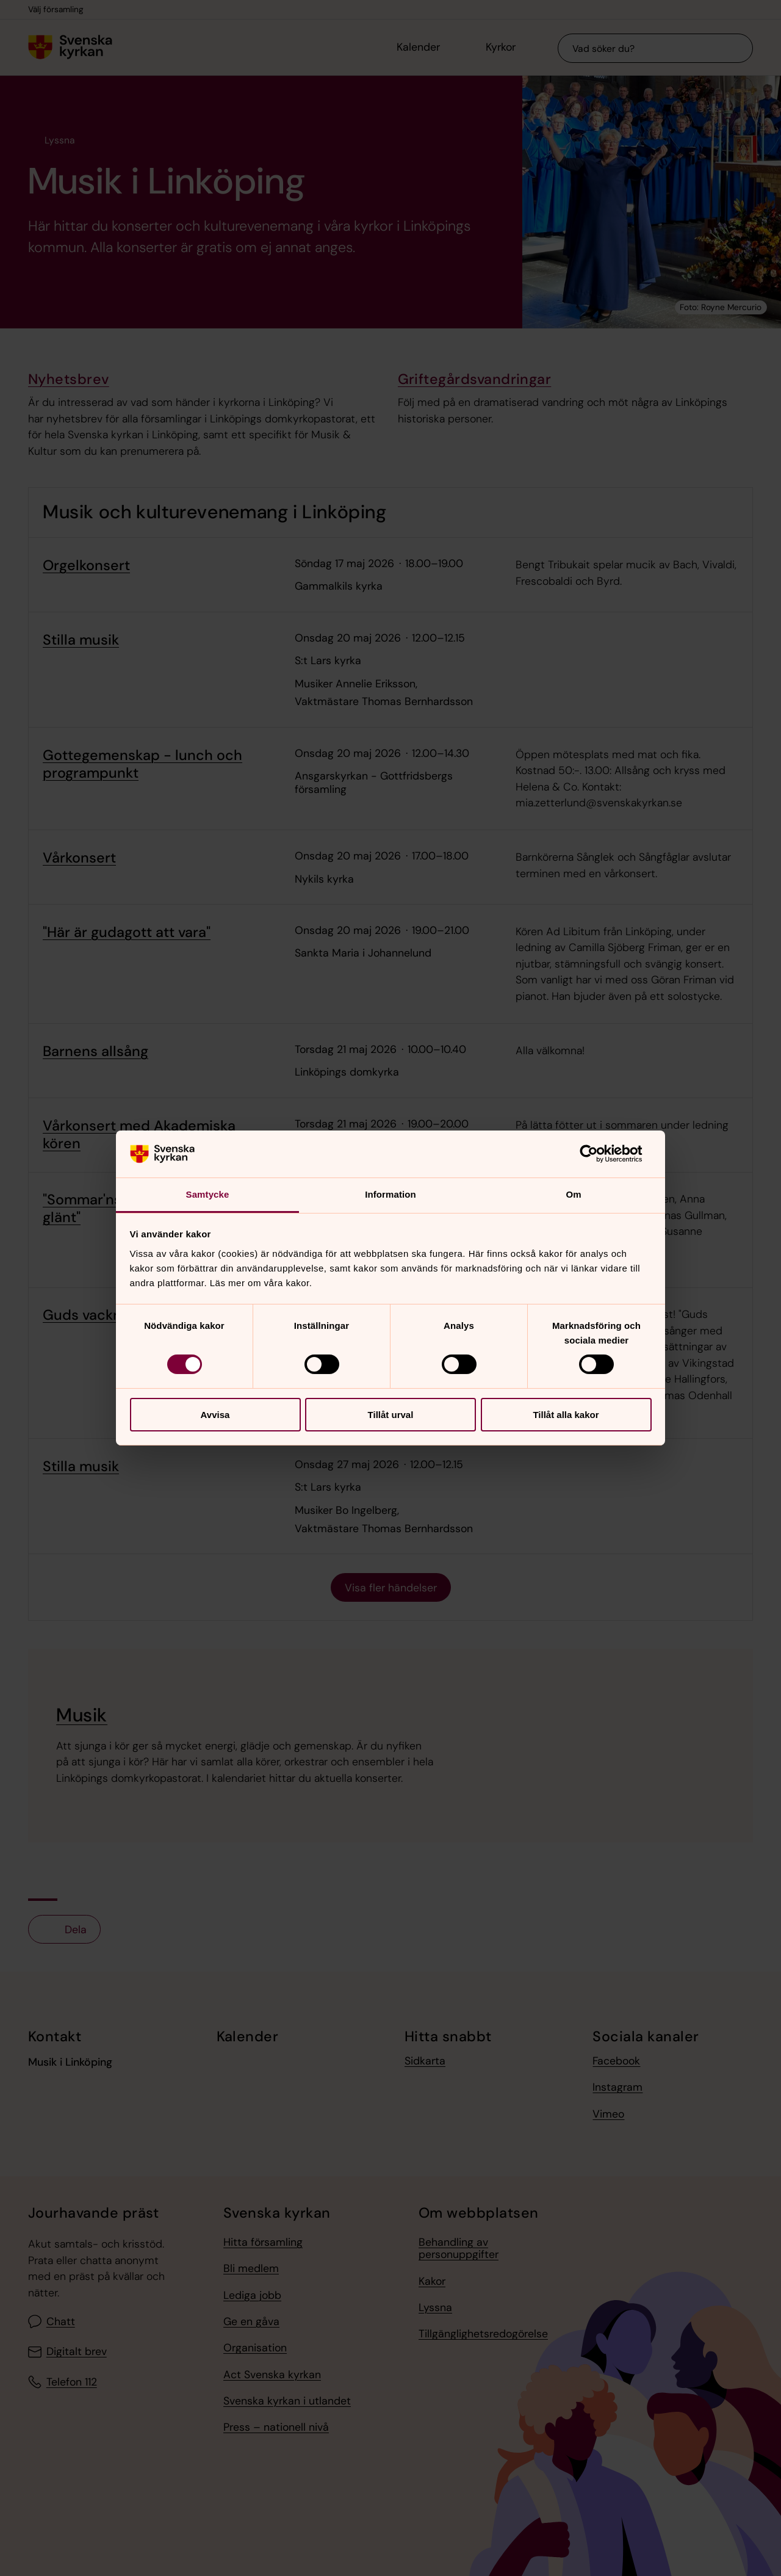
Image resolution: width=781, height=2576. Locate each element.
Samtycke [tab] (207, 1194)
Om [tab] (573, 1194)
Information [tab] (390, 1194)
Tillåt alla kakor (566, 1414)
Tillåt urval (391, 1414)
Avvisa (215, 1414)
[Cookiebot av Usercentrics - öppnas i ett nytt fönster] (598, 1154)
